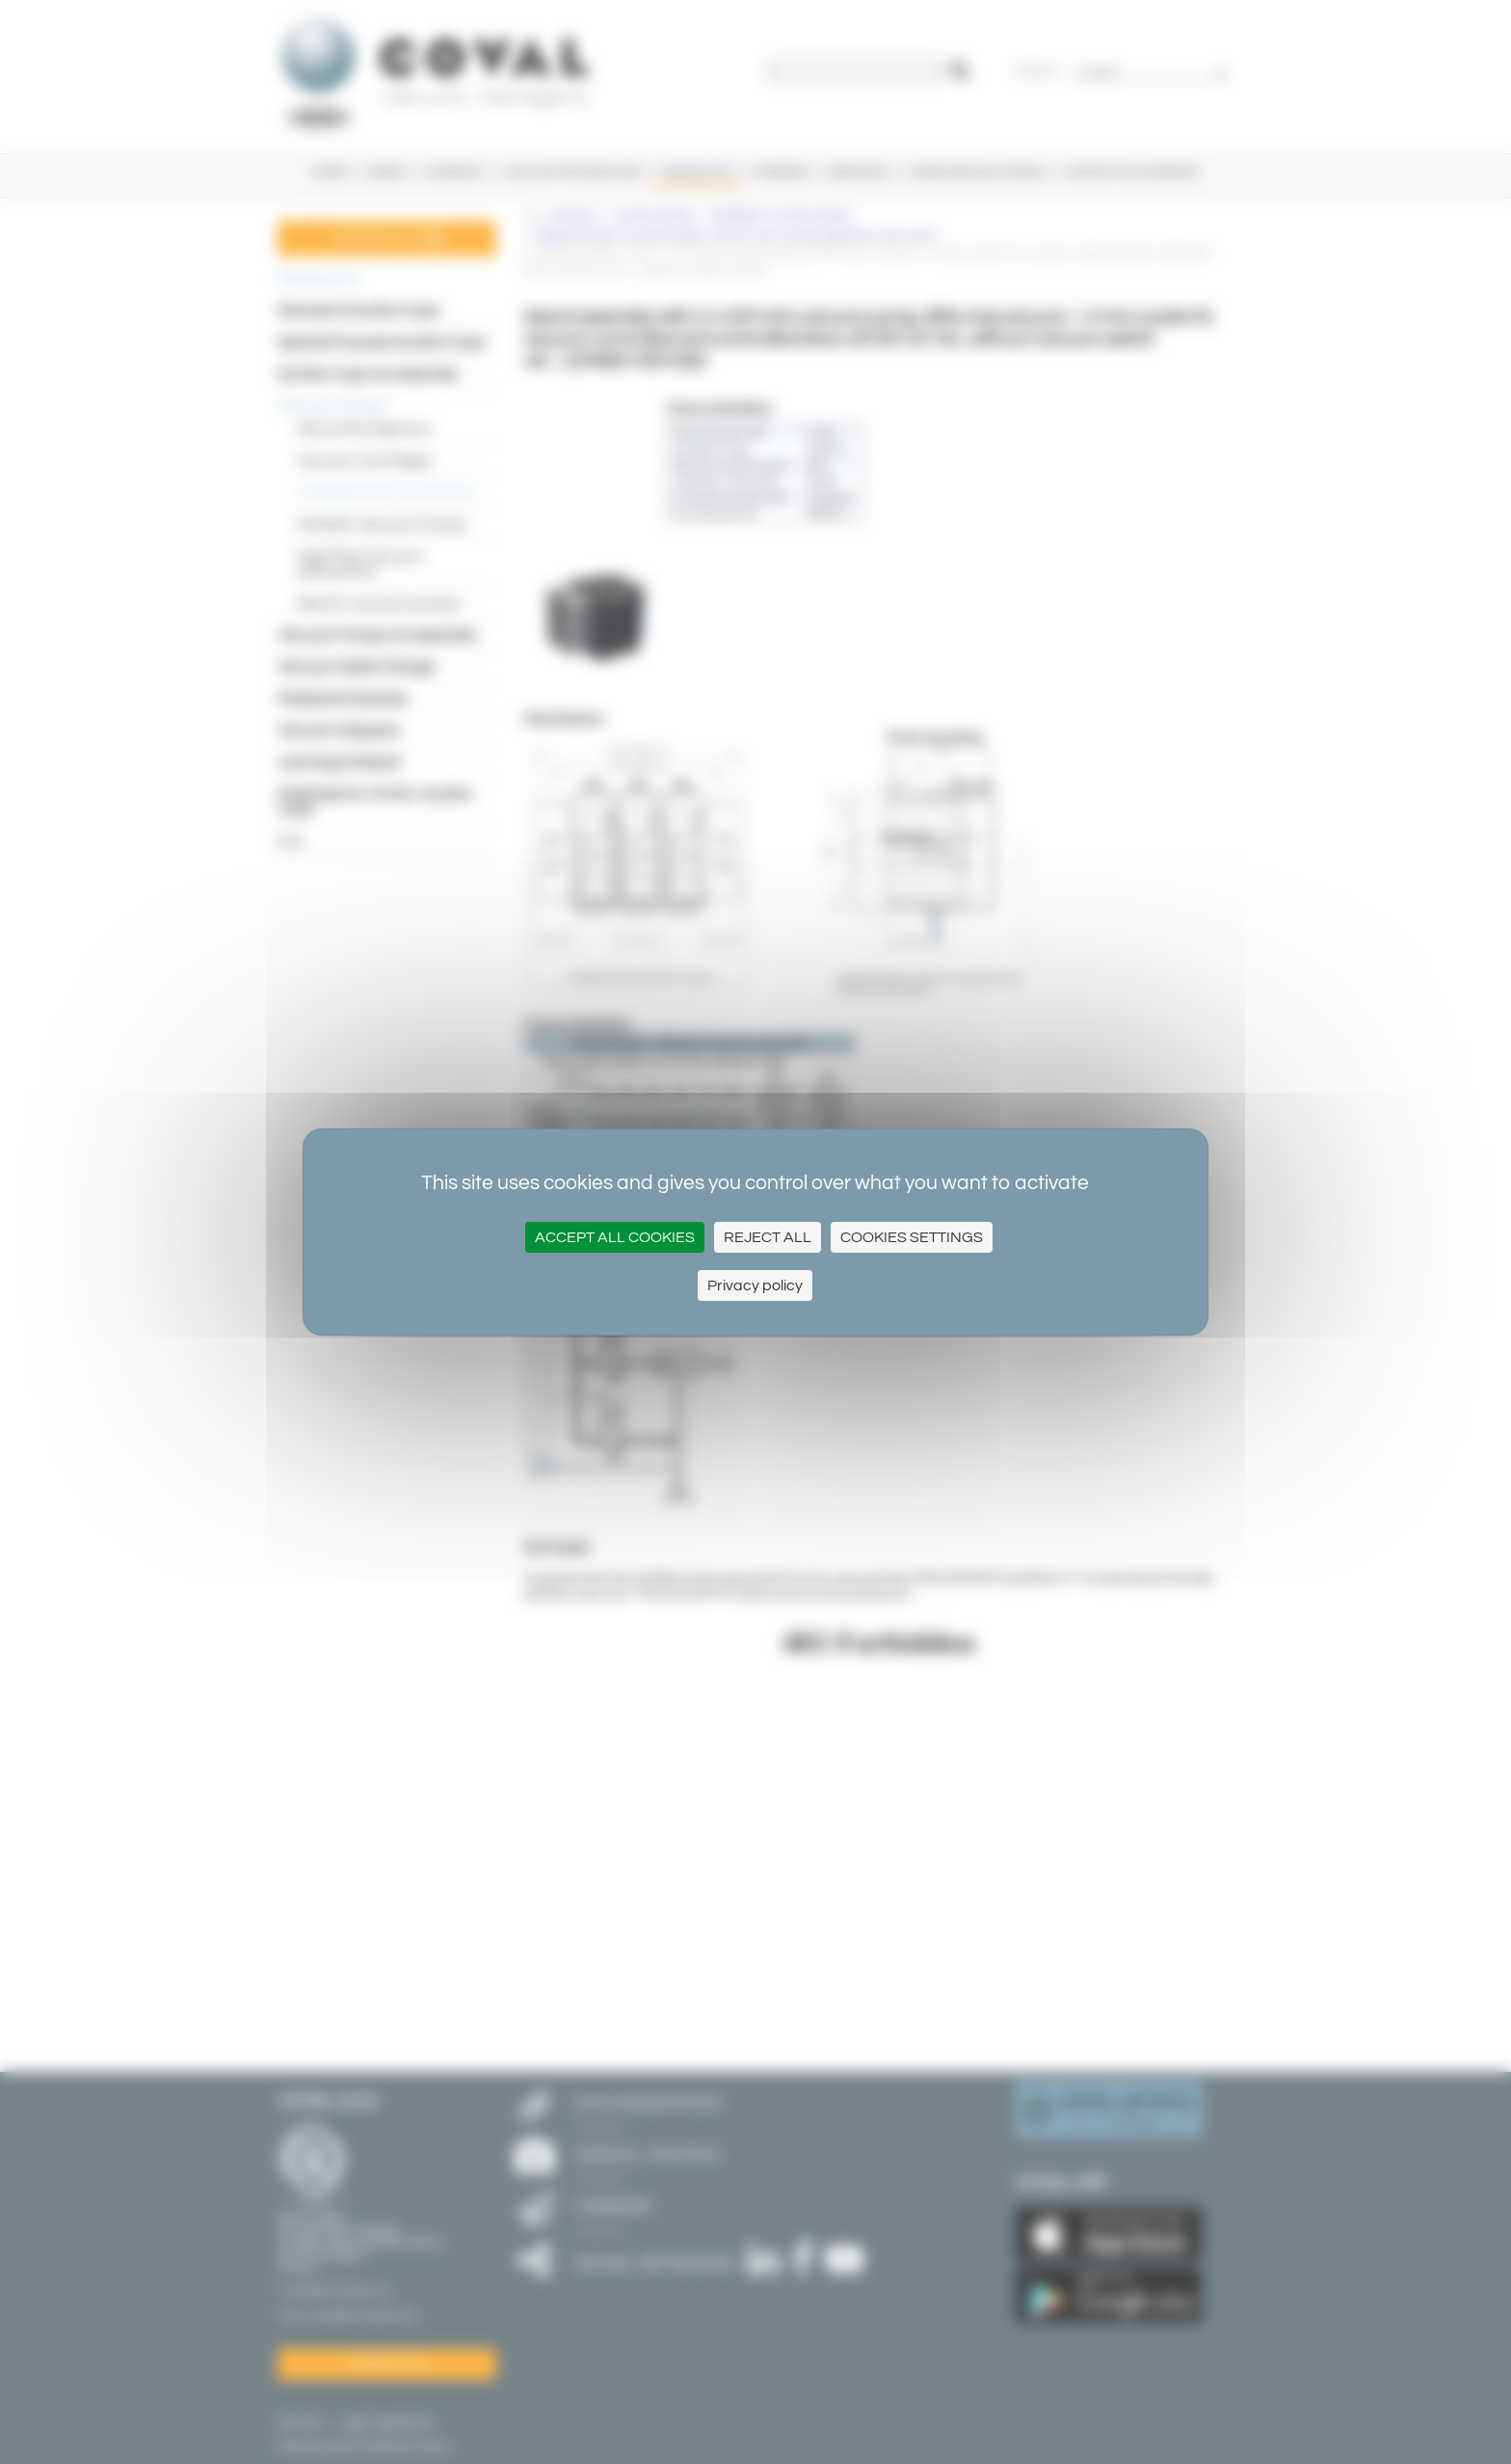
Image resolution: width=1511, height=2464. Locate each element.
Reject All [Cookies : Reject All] (767, 1237)
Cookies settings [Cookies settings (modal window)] (911, 1237)
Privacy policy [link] (755, 1285)
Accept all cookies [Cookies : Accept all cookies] (615, 1237)
